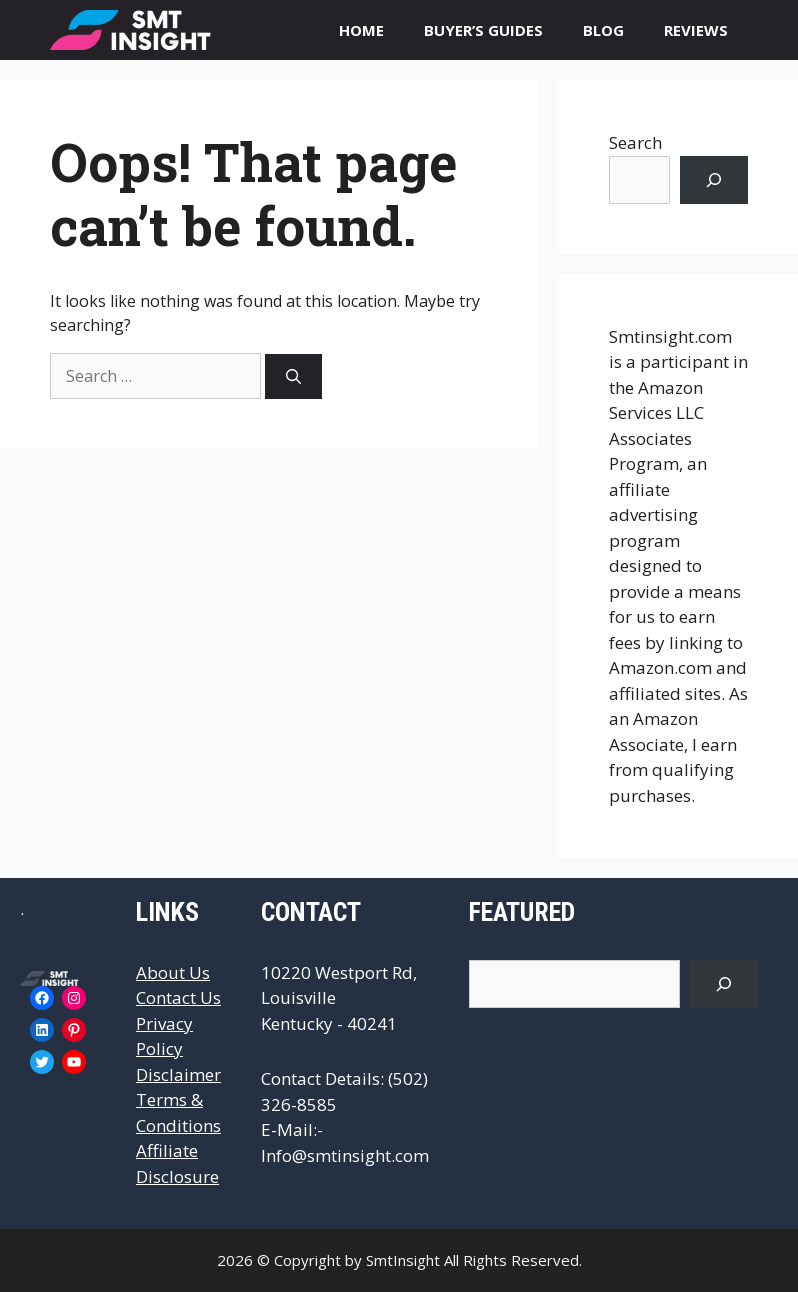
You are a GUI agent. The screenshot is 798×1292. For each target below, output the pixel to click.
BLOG (603, 30)
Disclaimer (178, 1074)
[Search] (293, 376)
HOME (361, 30)
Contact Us (178, 997)
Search (635, 142)
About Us (173, 972)
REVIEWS (696, 30)
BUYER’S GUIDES (483, 30)
